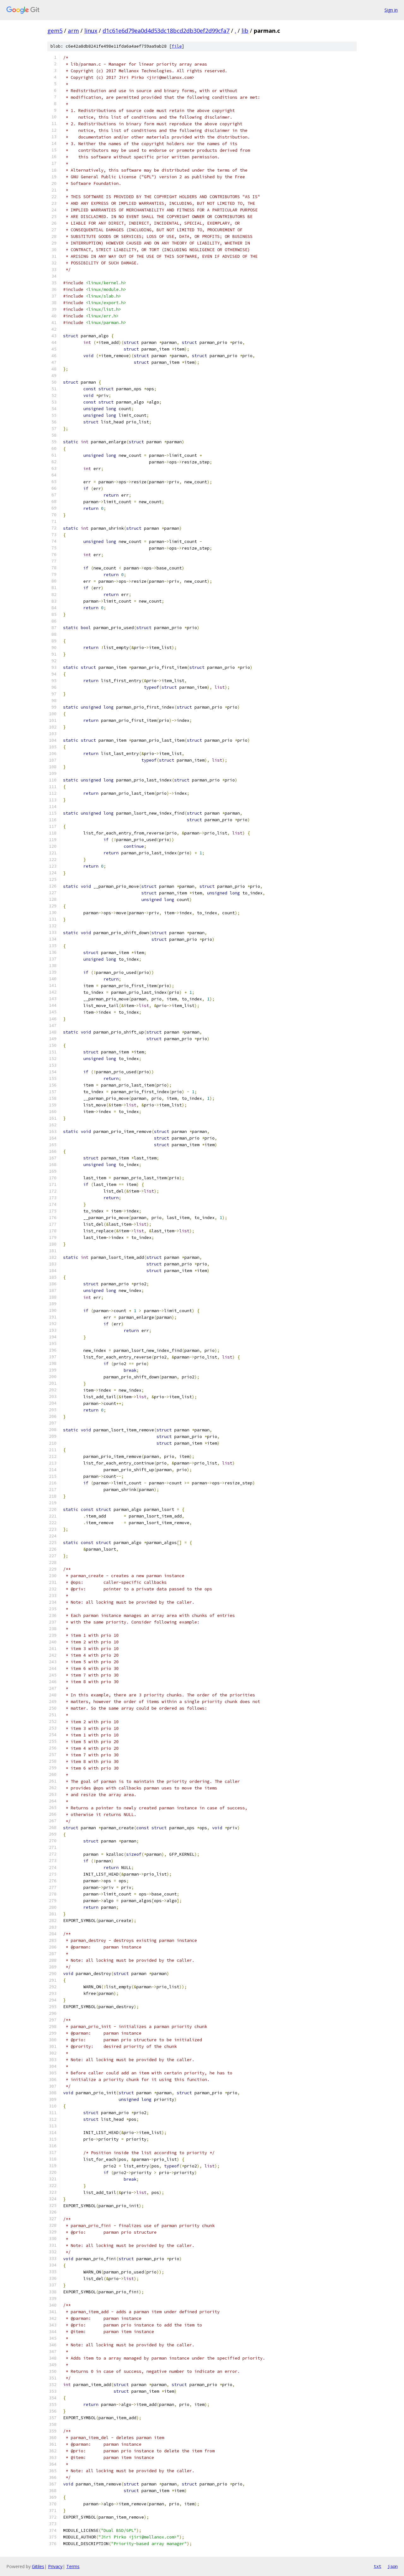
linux (90, 30)
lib (244, 30)
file (177, 46)
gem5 (54, 30)
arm (73, 30)
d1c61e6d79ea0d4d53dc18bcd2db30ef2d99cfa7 (166, 30)
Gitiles (38, 2566)
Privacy (55, 2566)
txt (377, 2566)
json (393, 2566)
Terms (73, 2566)
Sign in (391, 10)
